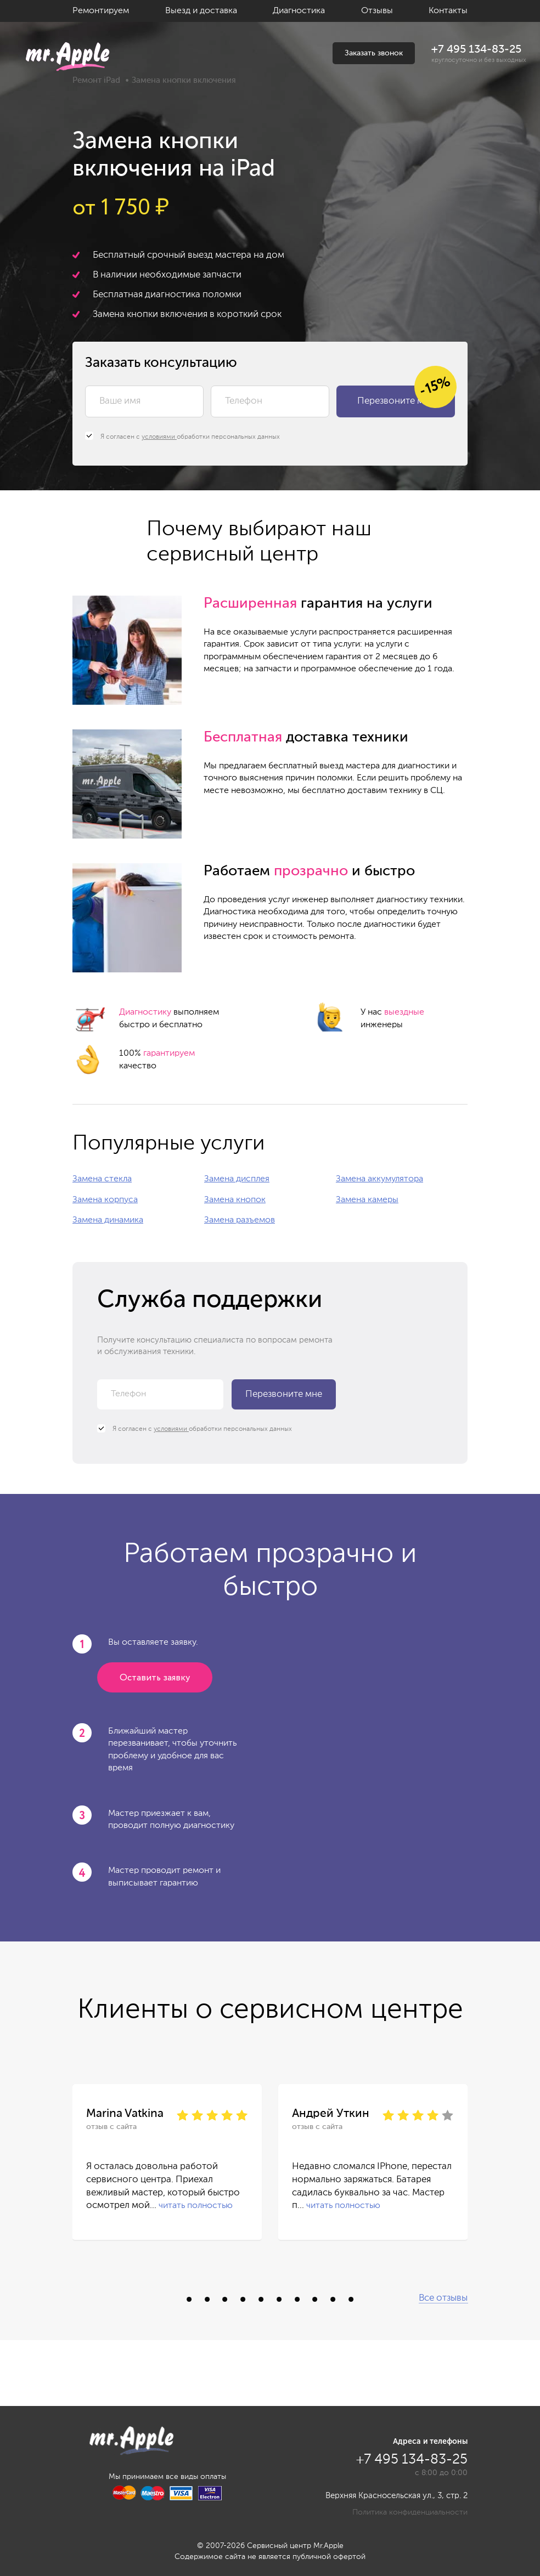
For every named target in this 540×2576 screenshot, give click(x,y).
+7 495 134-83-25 (476, 49)
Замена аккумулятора (379, 1179)
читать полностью (196, 2206)
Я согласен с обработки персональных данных (182, 436)
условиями (159, 437)
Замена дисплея (236, 1179)
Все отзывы (443, 2298)
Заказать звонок (374, 53)
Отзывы (377, 11)
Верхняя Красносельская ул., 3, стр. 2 (396, 2496)
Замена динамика (107, 1220)
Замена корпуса (105, 1200)
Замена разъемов (239, 1220)
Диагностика (299, 11)
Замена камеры (367, 1200)
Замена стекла (102, 1179)
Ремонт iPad (96, 80)
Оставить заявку (155, 1678)
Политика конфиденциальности (410, 2512)
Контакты (448, 11)
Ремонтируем (100, 11)
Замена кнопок (235, 1200)
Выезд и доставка (201, 11)
